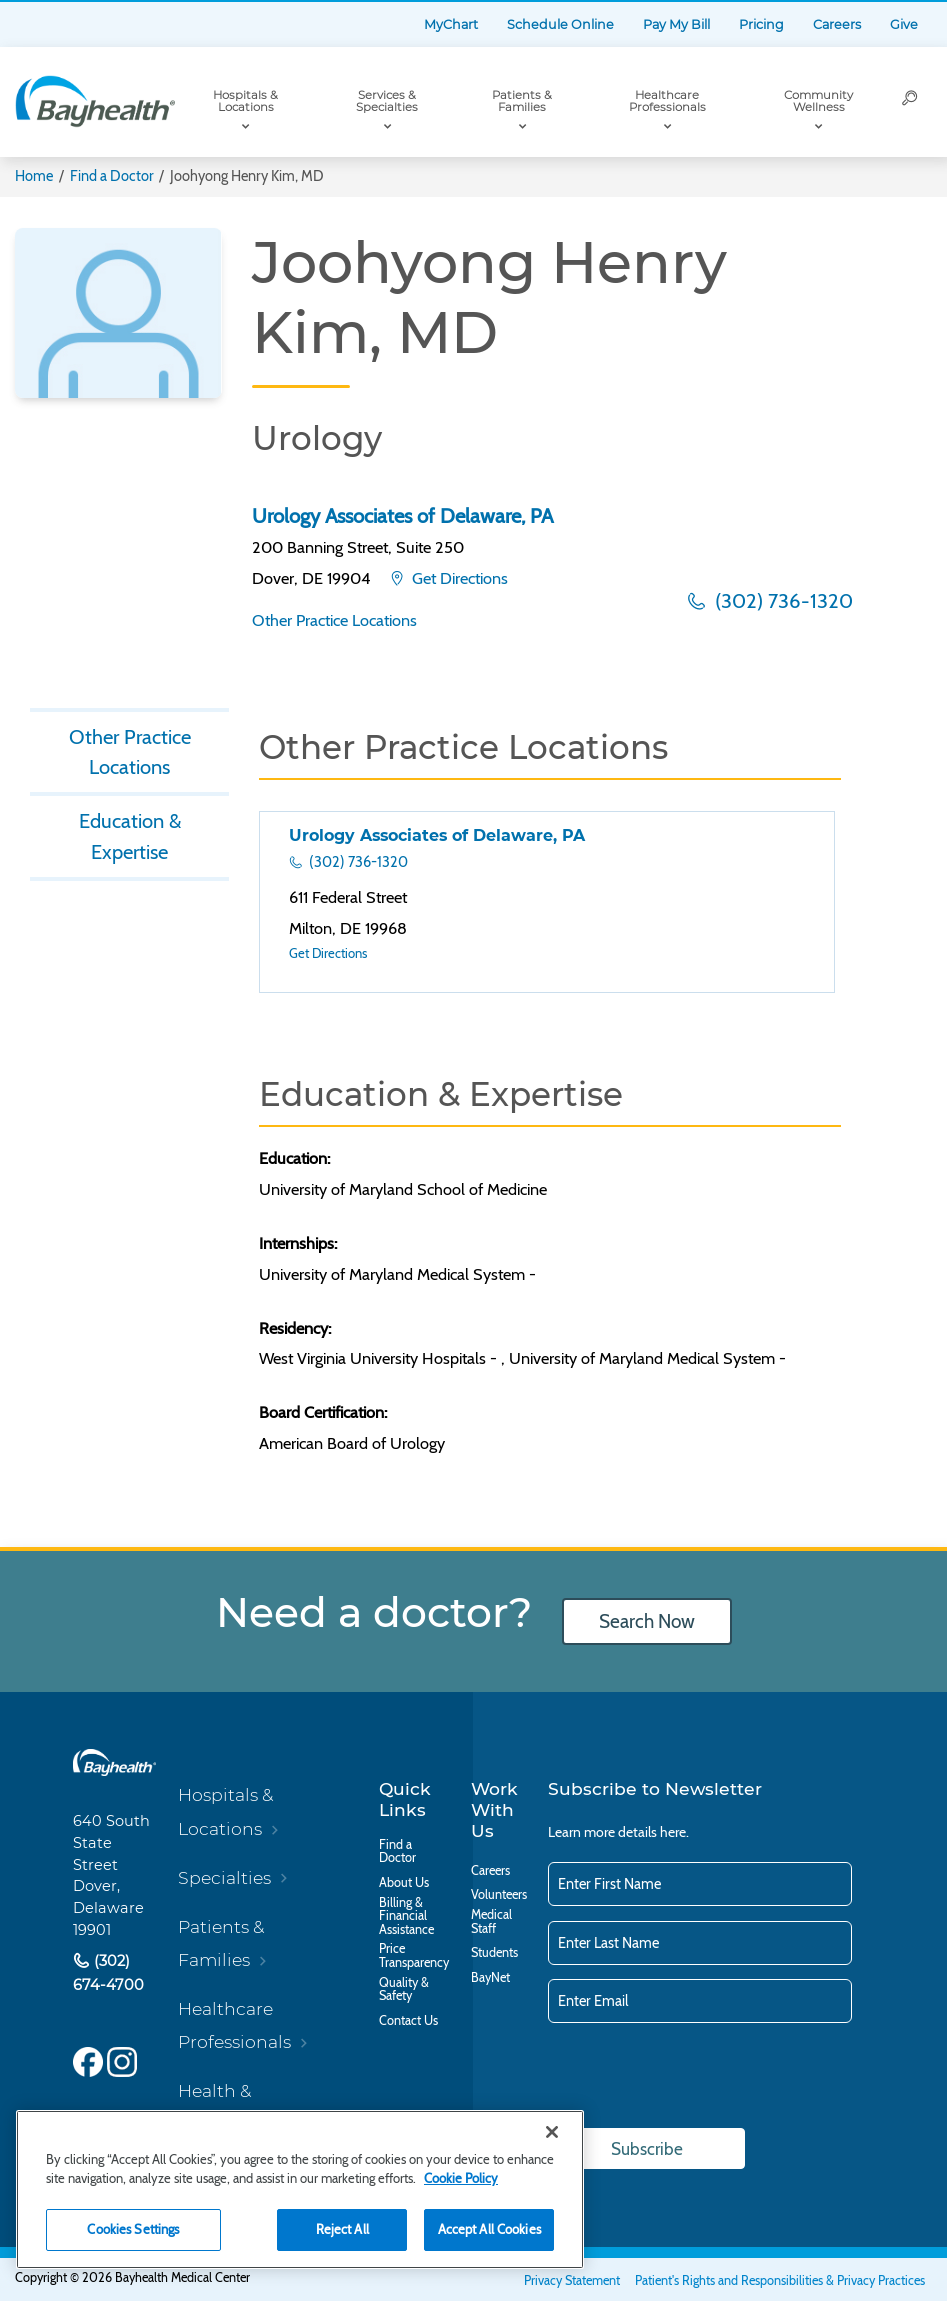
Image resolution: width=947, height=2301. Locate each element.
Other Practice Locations (334, 620)
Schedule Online (560, 24)
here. (674, 1832)
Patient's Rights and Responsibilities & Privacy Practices (780, 2280)
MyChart (451, 24)
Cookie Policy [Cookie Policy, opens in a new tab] (461, 2178)
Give (904, 24)
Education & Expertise (130, 835)
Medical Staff (491, 1921)
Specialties (224, 1877)
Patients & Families (522, 101)
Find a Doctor (112, 176)
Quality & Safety (404, 1989)
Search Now (647, 1621)
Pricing (761, 24)
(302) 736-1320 (781, 600)
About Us (404, 1883)
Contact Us (408, 2021)
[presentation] (700, 2077)
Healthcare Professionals (667, 101)
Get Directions (458, 578)
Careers (837, 24)
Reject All (342, 2229)
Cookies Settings (133, 2229)
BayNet (490, 1978)
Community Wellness (818, 101)
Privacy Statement (572, 2280)
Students (494, 1953)
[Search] (910, 102)
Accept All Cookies (489, 2229)
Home (34, 176)
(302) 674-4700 (108, 1973)
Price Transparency (414, 1955)
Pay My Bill (676, 24)
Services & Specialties (387, 101)
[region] (300, 2189)
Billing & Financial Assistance (406, 1916)
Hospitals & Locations (245, 101)
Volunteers (499, 1895)
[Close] (552, 2132)
